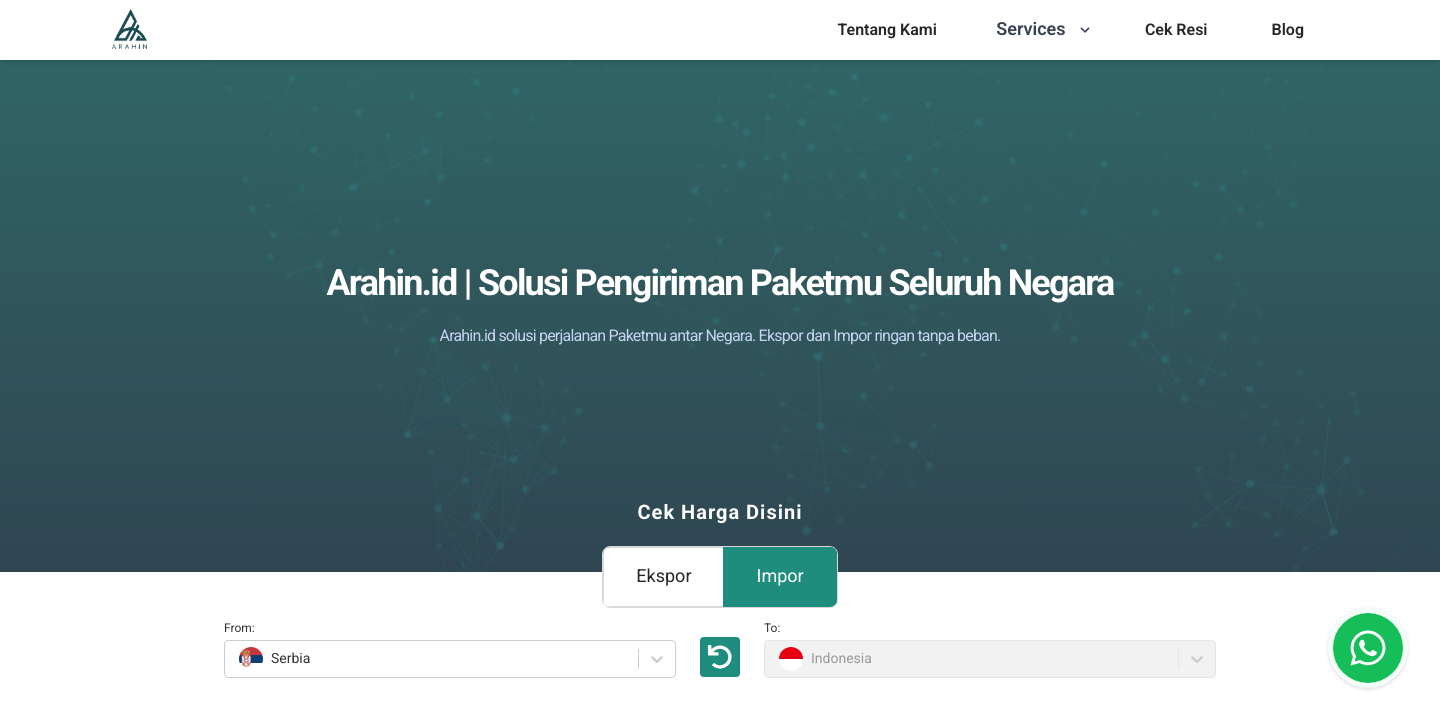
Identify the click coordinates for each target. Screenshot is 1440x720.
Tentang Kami (886, 29)
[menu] (886, 30)
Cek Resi (1176, 29)
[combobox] (236, 659)
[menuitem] (886, 30)
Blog (1288, 29)
